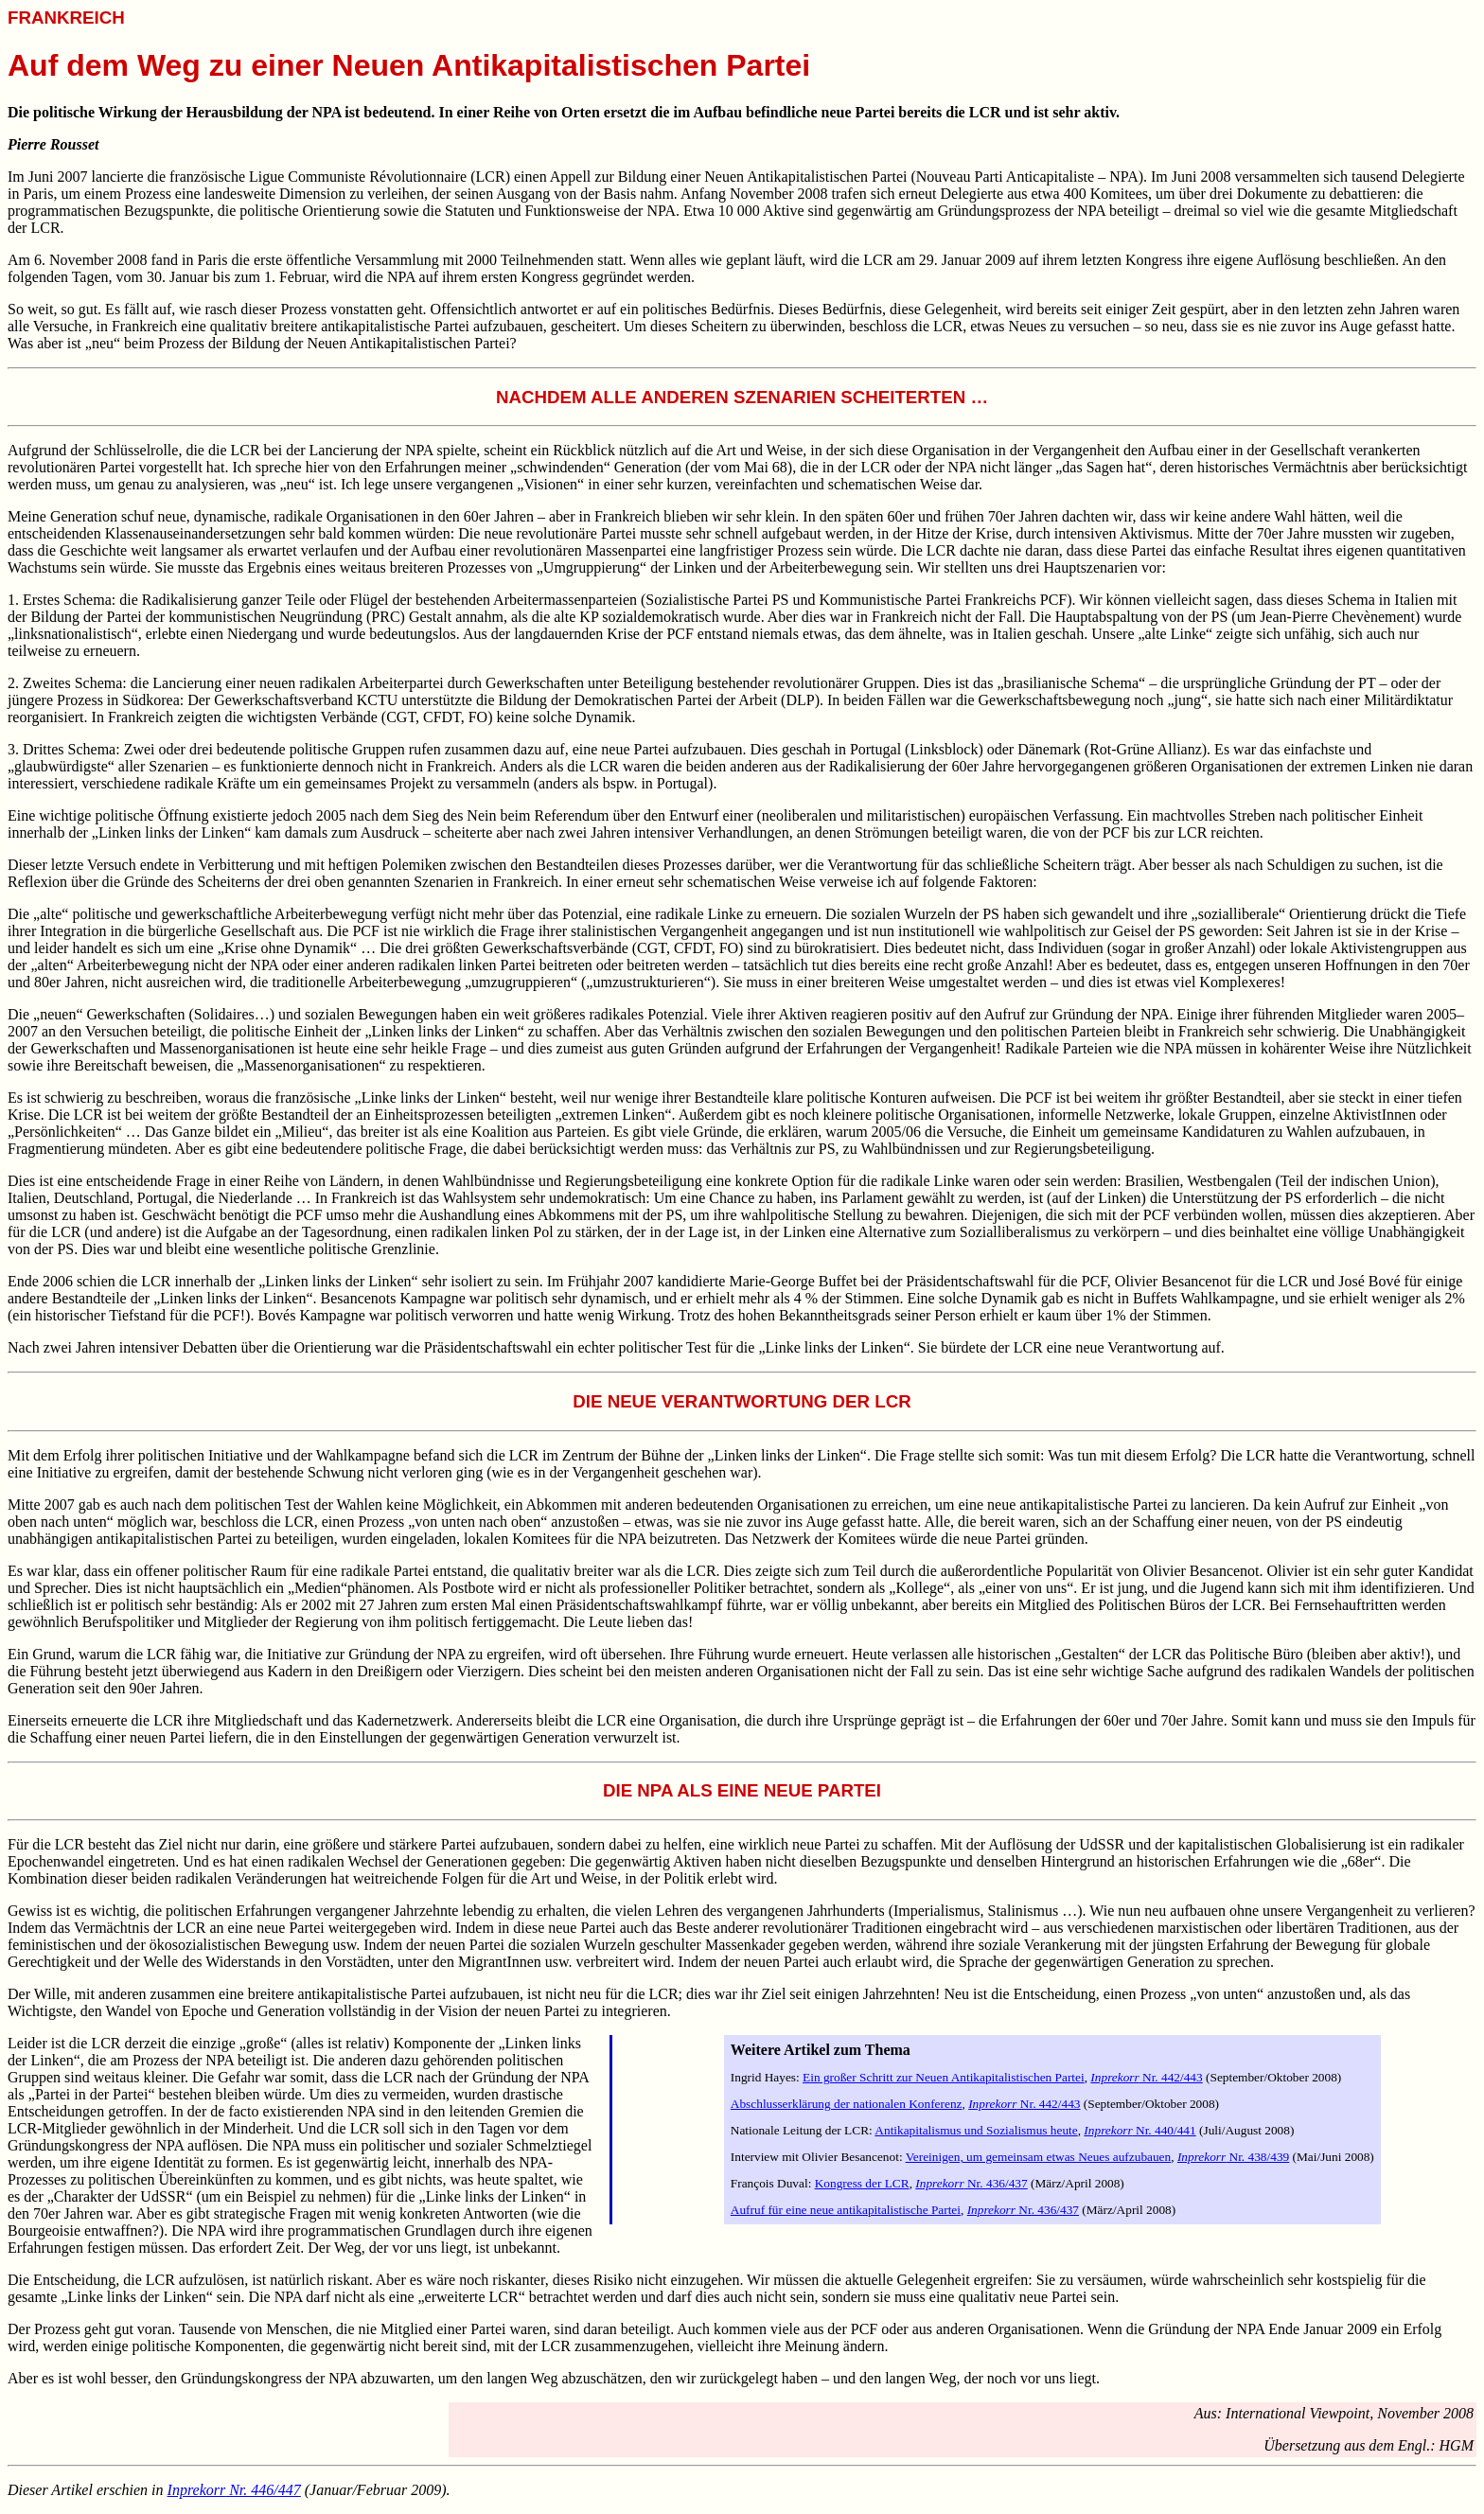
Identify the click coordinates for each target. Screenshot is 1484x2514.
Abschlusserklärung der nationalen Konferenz (847, 2104)
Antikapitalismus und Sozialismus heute (975, 2130)
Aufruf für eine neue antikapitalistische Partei (846, 2210)
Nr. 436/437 (971, 2183)
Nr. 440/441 (1139, 2130)
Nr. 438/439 (1233, 2157)
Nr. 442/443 (1146, 2077)
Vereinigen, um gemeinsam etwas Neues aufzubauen (1039, 2157)
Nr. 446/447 (234, 2490)
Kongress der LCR (862, 2183)
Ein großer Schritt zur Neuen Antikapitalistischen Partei (944, 2077)
